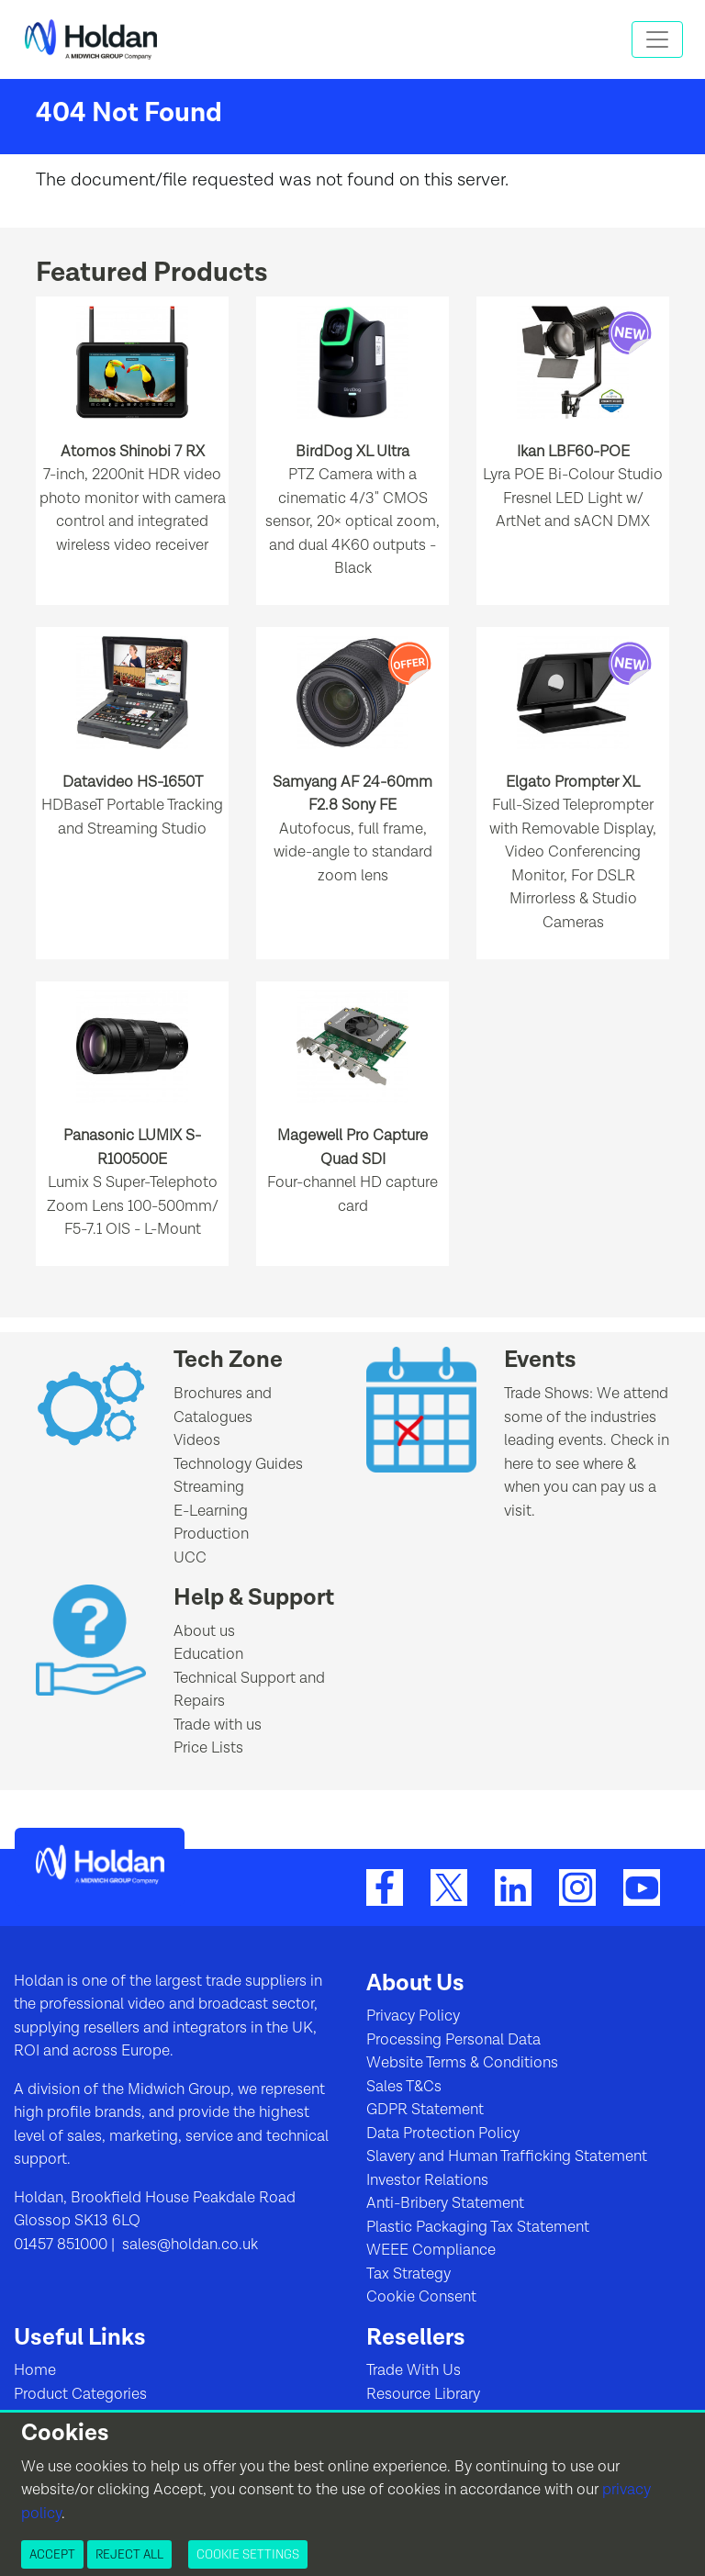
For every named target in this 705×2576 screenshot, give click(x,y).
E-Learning (210, 1511)
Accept (52, 2554)
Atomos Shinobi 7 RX (133, 452)
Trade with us (217, 1725)
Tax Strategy (408, 2274)
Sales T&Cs (404, 2087)
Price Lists (208, 1748)
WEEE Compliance (431, 2250)
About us (204, 1631)
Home (35, 2370)
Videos (196, 1440)
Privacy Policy (413, 2016)
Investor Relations (427, 2180)
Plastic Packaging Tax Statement (477, 2227)
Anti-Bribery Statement (445, 2203)
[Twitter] (449, 1886)
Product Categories (80, 2394)
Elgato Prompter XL (573, 782)
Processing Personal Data (453, 2040)
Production (211, 1534)
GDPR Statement (425, 2110)
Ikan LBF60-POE (573, 452)
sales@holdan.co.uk (188, 2244)
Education (208, 1654)
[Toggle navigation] (657, 39)
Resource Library (423, 2394)
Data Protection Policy (443, 2133)
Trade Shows (546, 1393)
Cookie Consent (421, 2297)
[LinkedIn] (513, 1886)
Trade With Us (413, 2370)
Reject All (129, 2554)
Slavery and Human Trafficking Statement (506, 2156)
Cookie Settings (247, 2554)
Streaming (208, 1487)
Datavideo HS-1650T (132, 782)
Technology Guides (238, 1464)
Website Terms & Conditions (462, 2063)
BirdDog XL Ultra (352, 452)
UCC (190, 1558)
